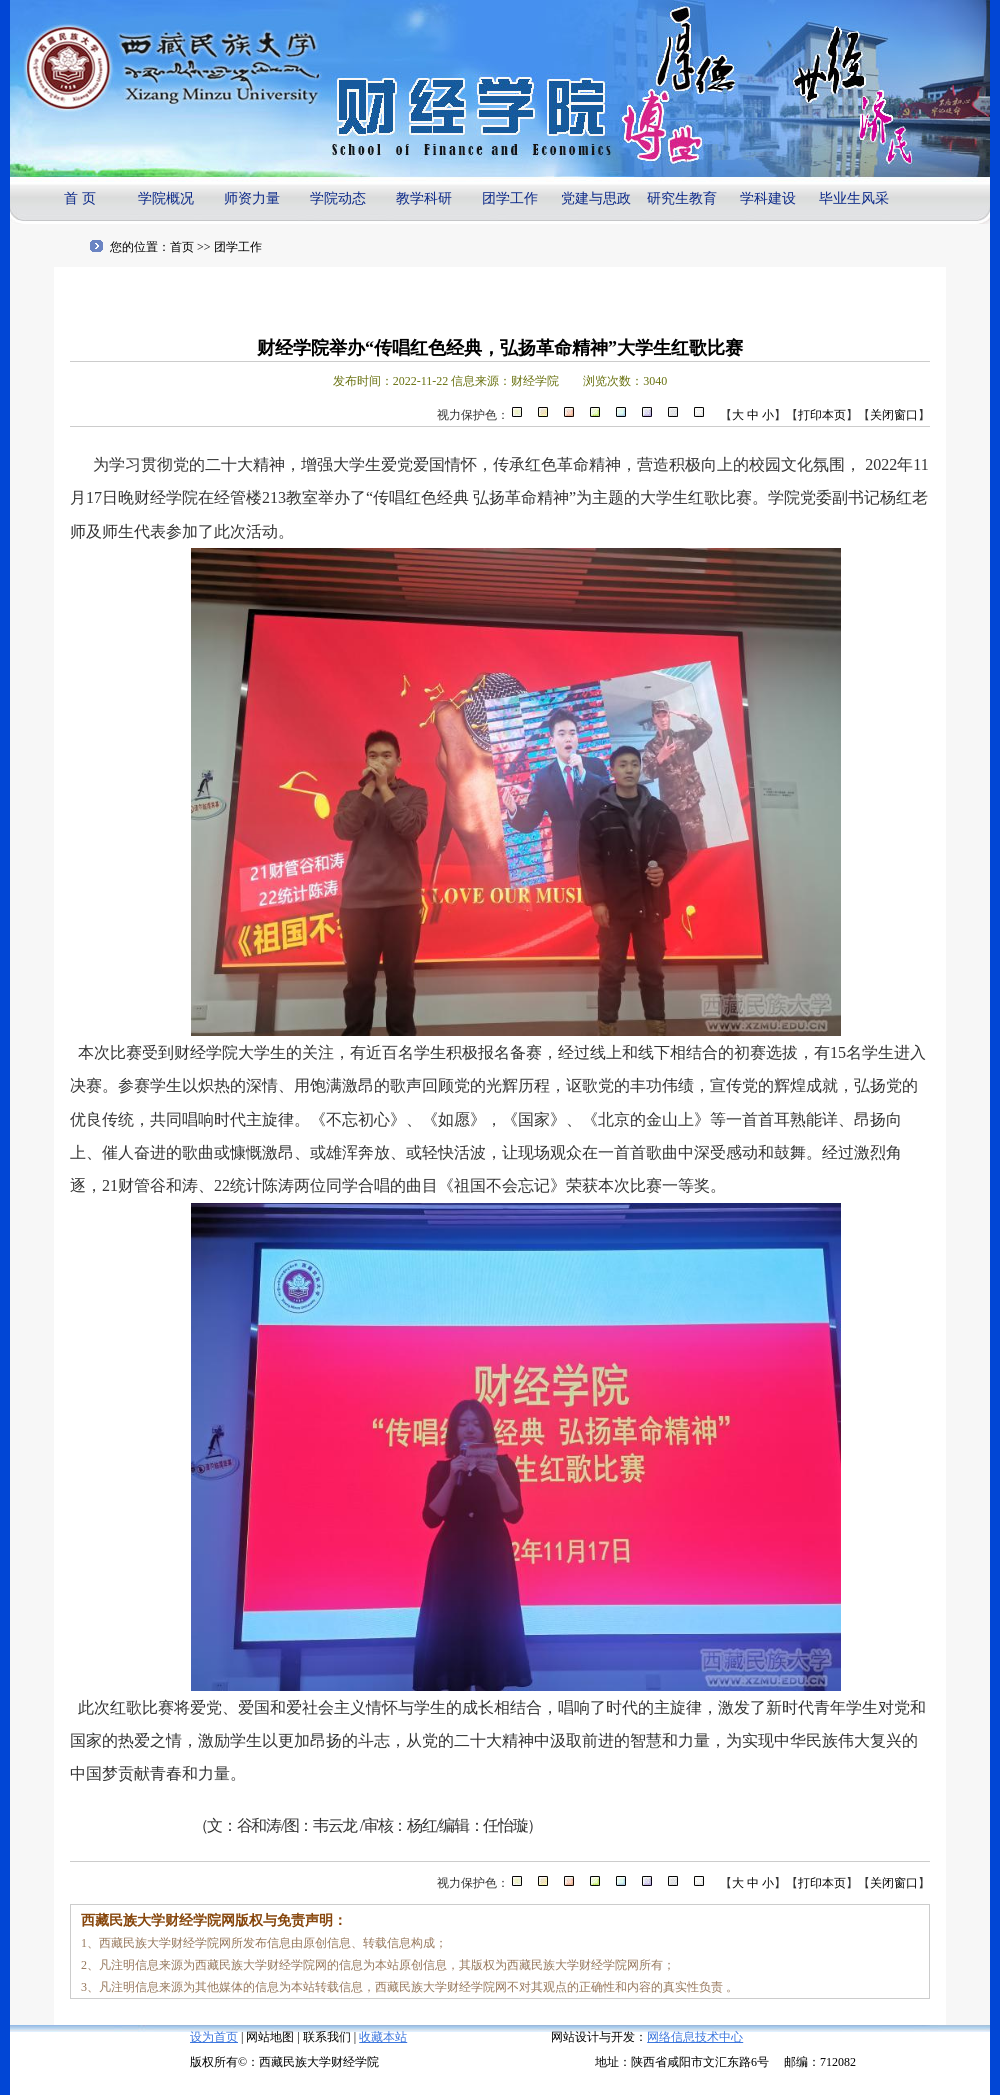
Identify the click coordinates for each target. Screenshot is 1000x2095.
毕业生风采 (854, 198)
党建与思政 (596, 198)
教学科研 (424, 198)
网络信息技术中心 (695, 2037)
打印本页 (822, 415)
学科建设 (768, 198)
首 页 (80, 198)
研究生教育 (682, 198)
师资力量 (252, 198)
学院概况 (166, 198)
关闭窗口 (894, 415)
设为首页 (214, 2037)
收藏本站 (383, 2037)
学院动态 (338, 198)
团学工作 (510, 198)
